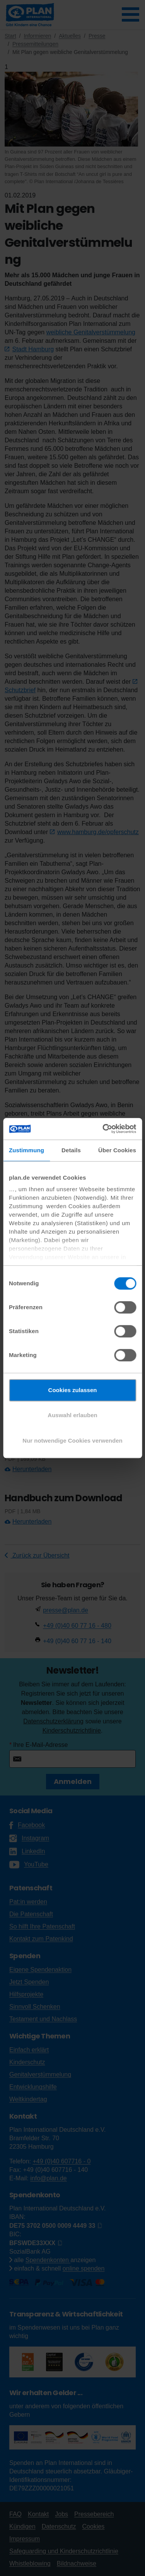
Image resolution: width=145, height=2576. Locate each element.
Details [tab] (71, 1150)
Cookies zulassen (72, 1390)
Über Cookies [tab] (117, 1150)
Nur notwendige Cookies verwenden (72, 1440)
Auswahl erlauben (72, 1415)
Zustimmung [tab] (26, 1150)
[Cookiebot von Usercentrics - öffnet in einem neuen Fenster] (103, 1129)
